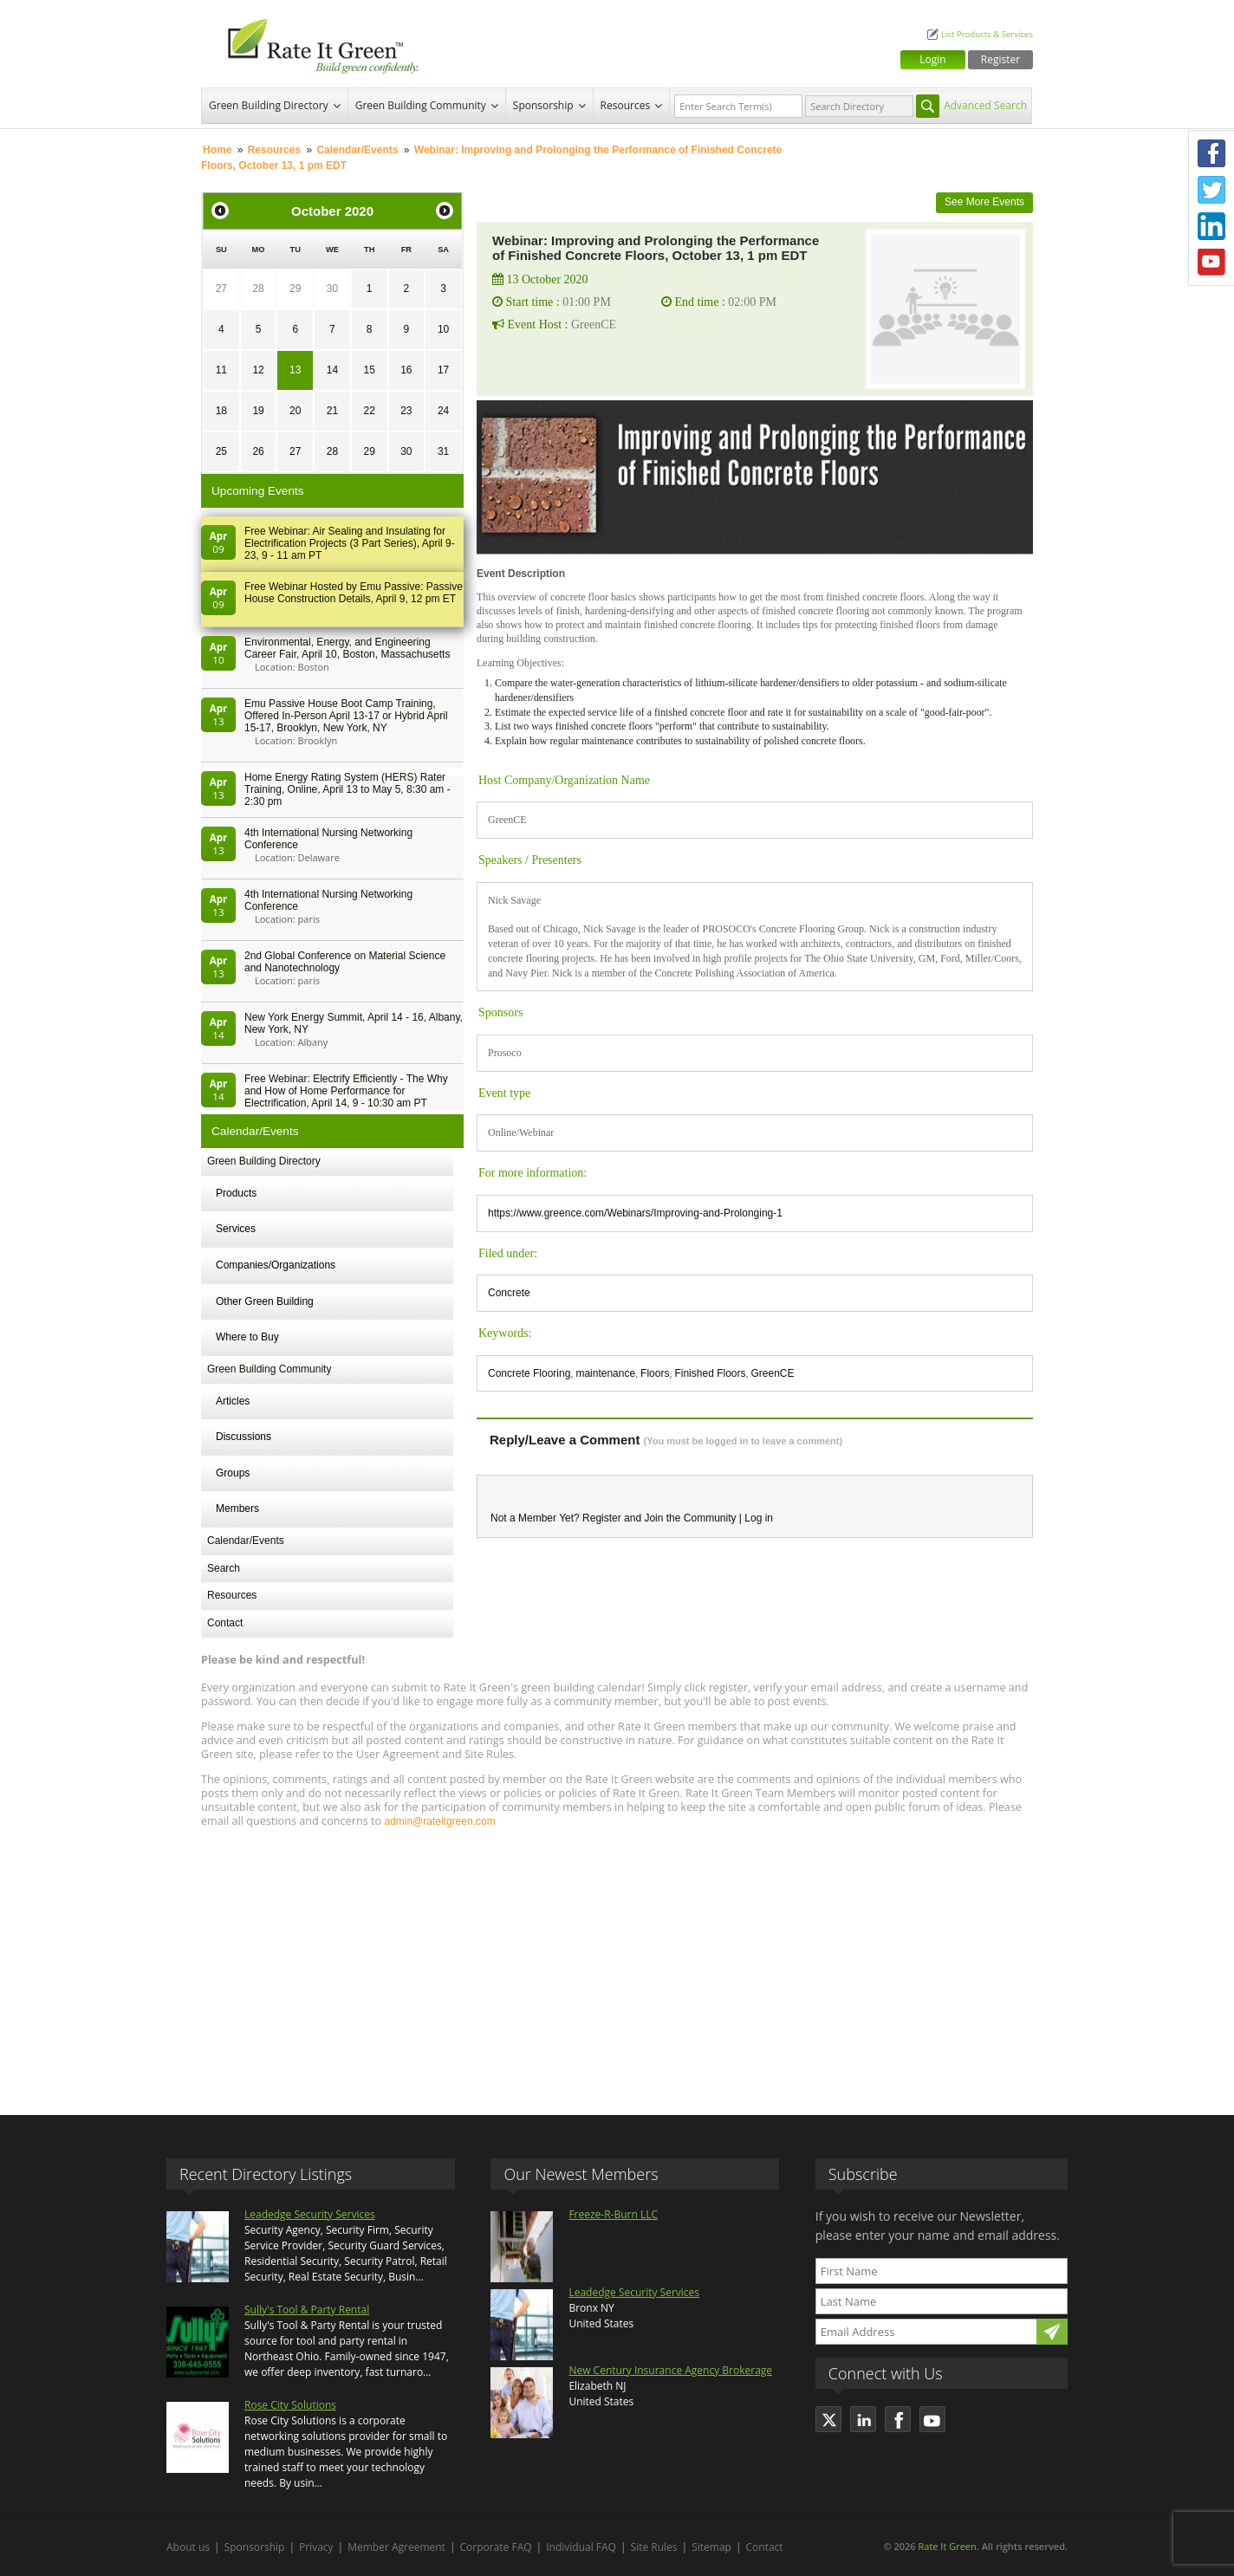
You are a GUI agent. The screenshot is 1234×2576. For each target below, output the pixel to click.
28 (257, 288)
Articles (233, 1401)
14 (332, 370)
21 (332, 411)
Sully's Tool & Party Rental (306, 2309)
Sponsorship (543, 105)
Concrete (509, 1293)
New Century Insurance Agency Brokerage (670, 2370)
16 (406, 370)
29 (295, 288)
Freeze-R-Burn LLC (613, 2214)
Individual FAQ (581, 2547)
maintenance (605, 1373)
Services (236, 1229)
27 (221, 288)
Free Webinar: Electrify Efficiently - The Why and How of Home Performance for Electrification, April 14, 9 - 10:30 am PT (346, 1091)
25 (221, 451)
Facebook (1211, 153)
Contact (225, 1623)
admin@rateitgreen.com (439, 1821)
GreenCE (772, 1373)
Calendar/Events (357, 150)
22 (368, 411)
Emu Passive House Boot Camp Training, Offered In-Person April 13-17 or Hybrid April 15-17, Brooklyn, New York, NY (346, 716)
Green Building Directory (268, 105)
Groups (233, 1473)
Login (932, 59)
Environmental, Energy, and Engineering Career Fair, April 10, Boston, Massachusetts (347, 648)
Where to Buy (247, 1337)
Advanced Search (985, 105)
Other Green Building (265, 1301)
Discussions (243, 1437)
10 (443, 329)
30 (332, 288)
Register (1000, 59)
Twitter (1211, 190)
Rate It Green (947, 2546)
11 (221, 370)
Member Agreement (396, 2547)
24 (443, 411)
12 (257, 370)
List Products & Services (987, 34)
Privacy (316, 2547)
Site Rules (654, 2547)
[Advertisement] (617, 1963)
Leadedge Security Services (309, 2214)
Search (223, 1568)
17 (443, 370)
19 (257, 411)
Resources (626, 105)
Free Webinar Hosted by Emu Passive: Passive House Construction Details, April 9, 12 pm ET (353, 593)
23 (406, 411)
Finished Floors (709, 1373)
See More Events (984, 202)
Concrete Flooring (529, 1373)
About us (188, 2547)
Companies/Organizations (275, 1265)
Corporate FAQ (496, 2547)
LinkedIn (1211, 226)
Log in (758, 1518)
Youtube (1211, 262)
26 (257, 451)
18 (221, 411)
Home (217, 150)
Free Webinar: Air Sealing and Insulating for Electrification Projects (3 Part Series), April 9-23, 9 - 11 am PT (349, 543)
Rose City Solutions (290, 2405)
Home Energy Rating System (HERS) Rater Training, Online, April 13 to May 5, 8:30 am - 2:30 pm (347, 789)
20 (295, 411)
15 (368, 370)
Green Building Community (420, 105)
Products (236, 1193)
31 (443, 451)
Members (237, 1508)
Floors (654, 1373)
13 (295, 370)
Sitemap (711, 2547)
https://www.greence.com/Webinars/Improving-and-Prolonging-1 (635, 1213)
